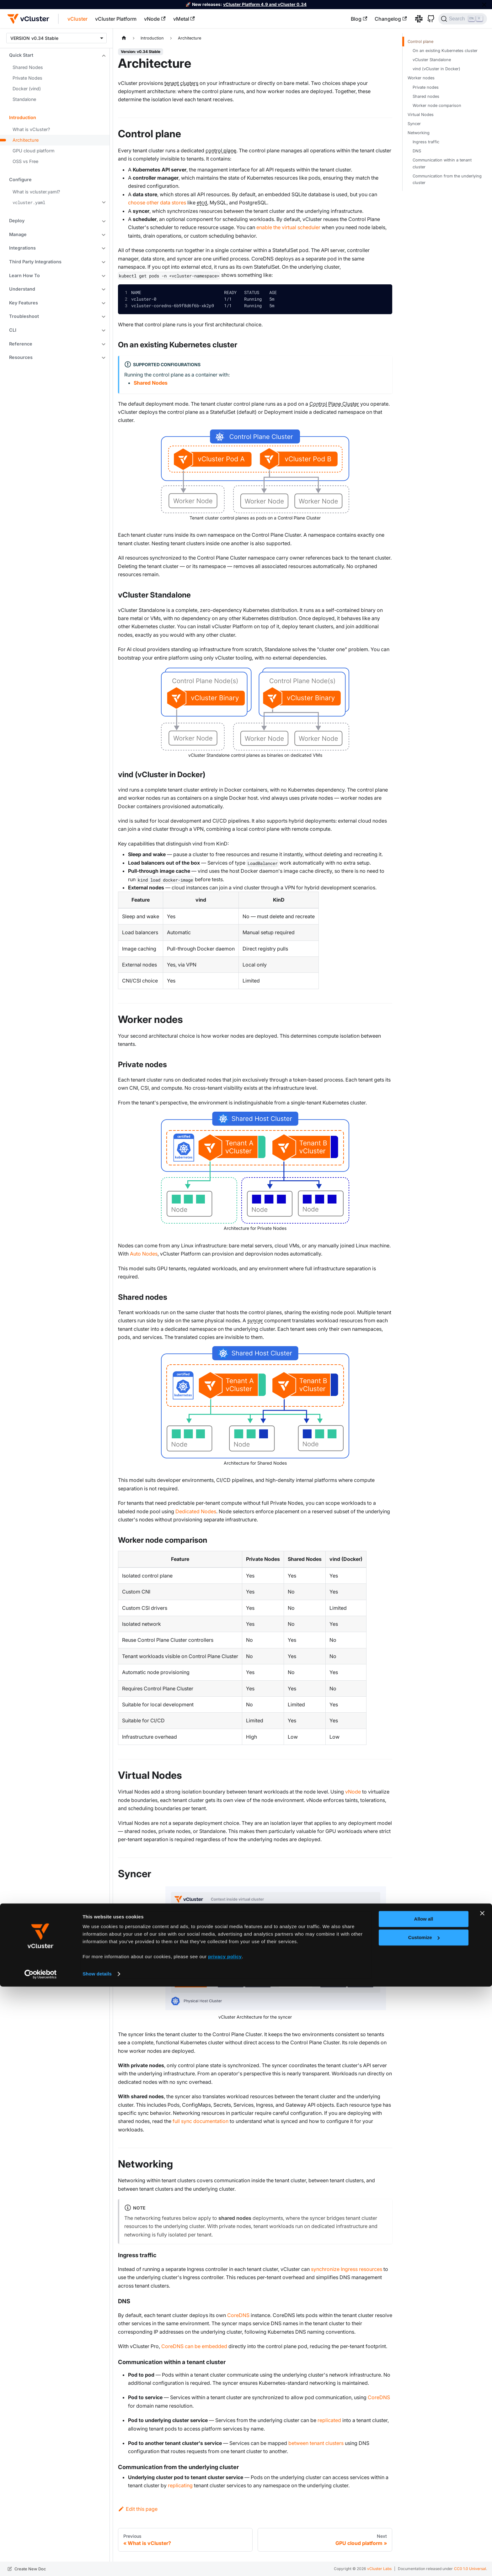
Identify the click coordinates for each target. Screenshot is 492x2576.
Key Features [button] (23, 302)
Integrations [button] (22, 247)
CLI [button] (12, 330)
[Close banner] (482, 2502)
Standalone (24, 99)
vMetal (184, 19)
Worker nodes (421, 78)
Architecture (26, 140)
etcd (202, 202)
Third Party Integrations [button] (35, 261)
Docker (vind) (27, 88)
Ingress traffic (426, 142)
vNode (154, 19)
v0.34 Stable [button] (44, 38)
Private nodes (426, 87)
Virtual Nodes (421, 114)
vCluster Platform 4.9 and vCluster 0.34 (265, 4)
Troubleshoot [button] (24, 316)
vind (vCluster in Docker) (436, 68)
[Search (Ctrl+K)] (462, 18)
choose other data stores (157, 202)
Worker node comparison (437, 105)
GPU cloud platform (34, 150)
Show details (97, 2563)
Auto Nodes (144, 1254)
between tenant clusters (316, 2443)
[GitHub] (429, 19)
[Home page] (124, 38)
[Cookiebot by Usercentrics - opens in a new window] (40, 2563)
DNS (417, 151)
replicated (329, 2420)
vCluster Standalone (432, 59)
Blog (359, 19)
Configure (20, 179)
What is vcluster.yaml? (36, 191)
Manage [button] (18, 234)
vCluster (77, 19)
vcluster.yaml (29, 202)
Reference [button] (20, 343)
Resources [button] (21, 357)
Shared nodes (426, 96)
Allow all (423, 2508)
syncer (255, 1320)
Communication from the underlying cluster (447, 179)
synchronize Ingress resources (346, 2269)
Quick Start (21, 55)
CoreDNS (238, 2315)
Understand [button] (22, 289)
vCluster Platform (115, 19)
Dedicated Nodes (195, 1511)
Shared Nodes (28, 67)
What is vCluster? (31, 129)
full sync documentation (200, 2121)
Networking (419, 132)
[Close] (484, 4)
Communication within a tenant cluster (442, 163)
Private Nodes (27, 78)
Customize (424, 2526)
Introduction (22, 117)
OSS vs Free (25, 161)
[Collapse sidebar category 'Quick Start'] (103, 55)
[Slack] (417, 19)
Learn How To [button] (24, 275)
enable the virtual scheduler (288, 227)
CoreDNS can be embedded (194, 2346)
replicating (180, 2485)
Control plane (420, 41)
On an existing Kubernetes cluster (445, 50)
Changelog (391, 19)
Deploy (16, 220)
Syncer (414, 123)
